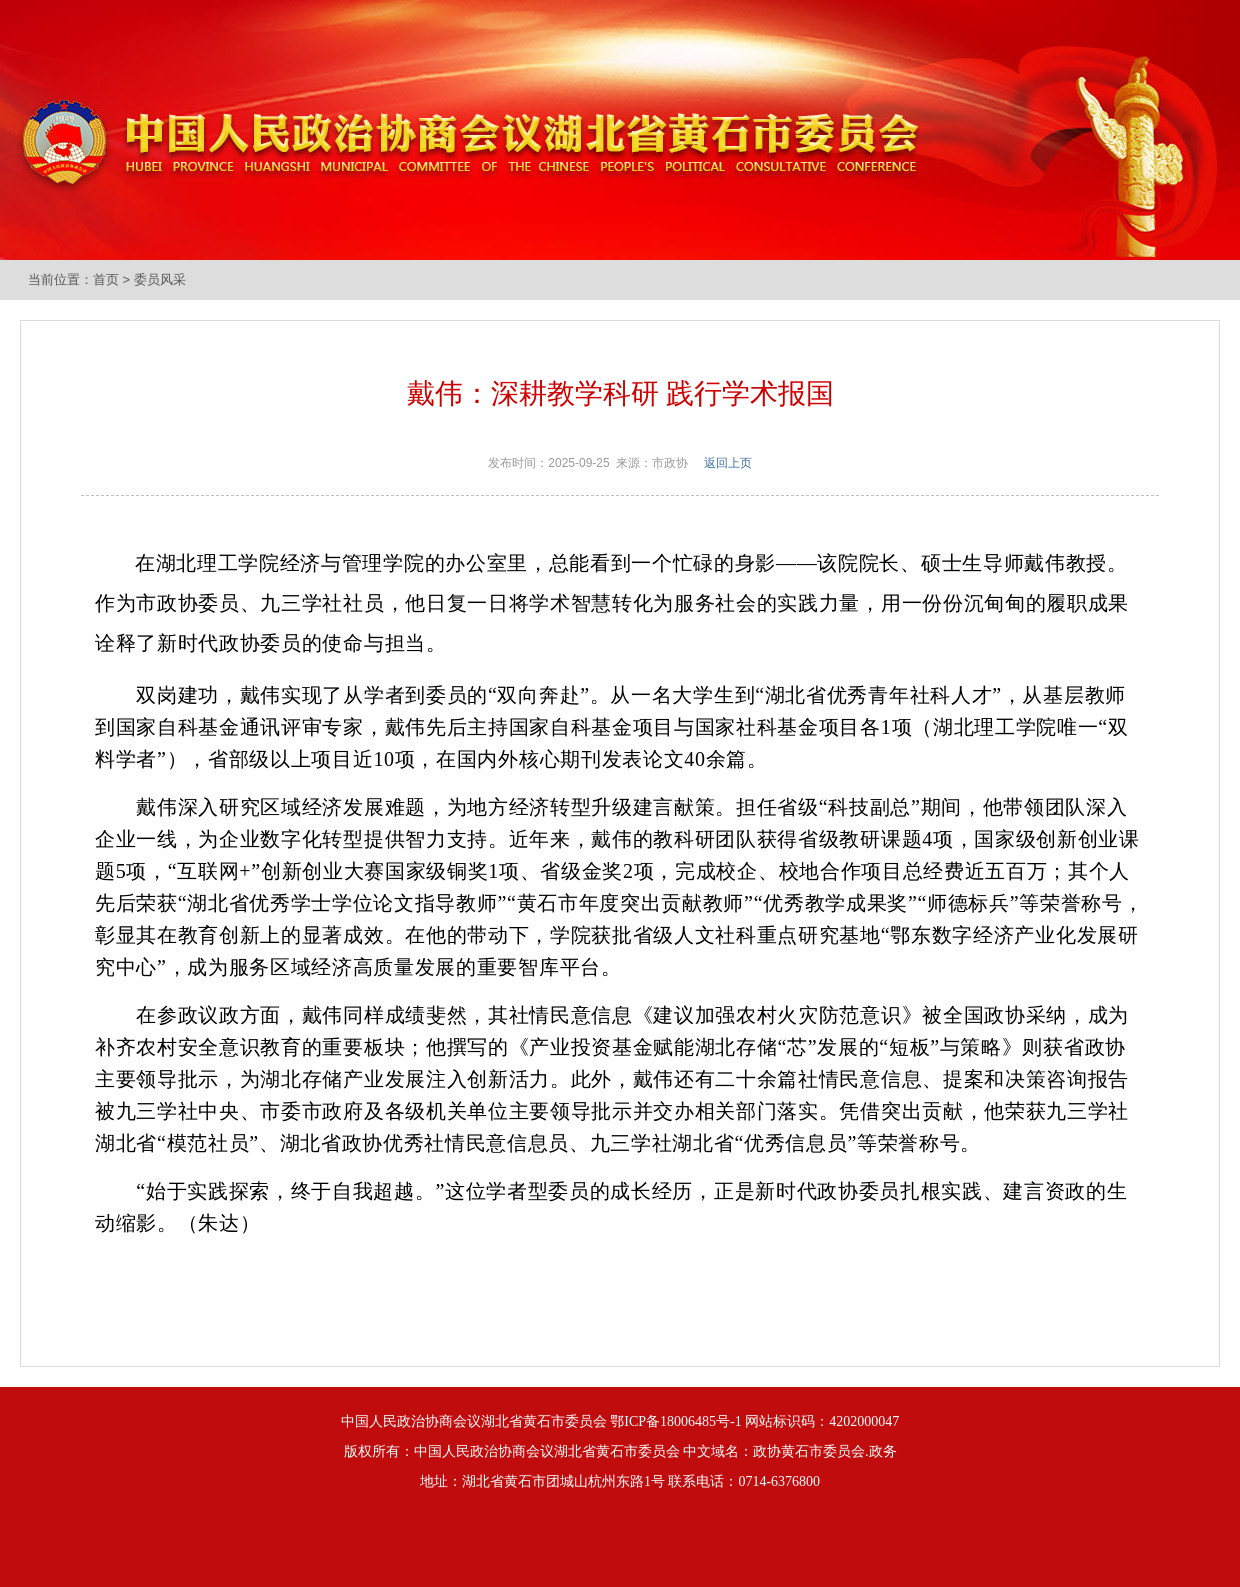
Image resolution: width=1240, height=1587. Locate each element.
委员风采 (160, 279)
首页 (106, 279)
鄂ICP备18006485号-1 (675, 1421)
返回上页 (728, 463)
